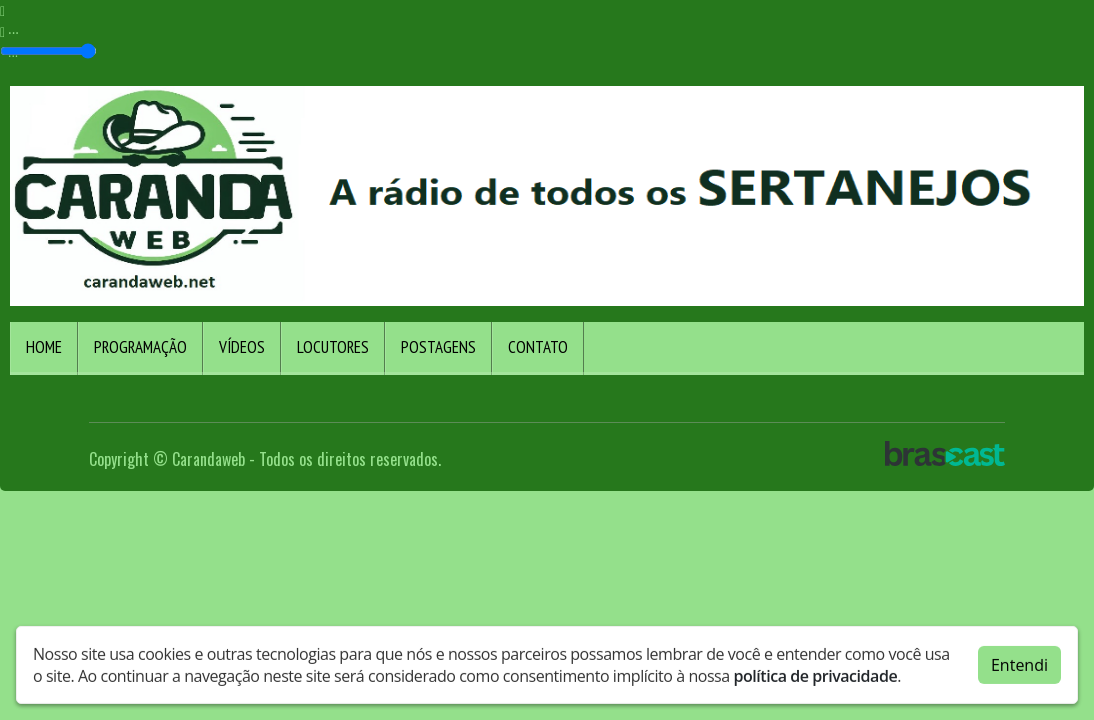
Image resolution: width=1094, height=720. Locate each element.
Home (44, 347)
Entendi (1019, 661)
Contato (538, 347)
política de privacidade (815, 672)
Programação (140, 347)
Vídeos (242, 347)
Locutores (333, 347)
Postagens (438, 347)
